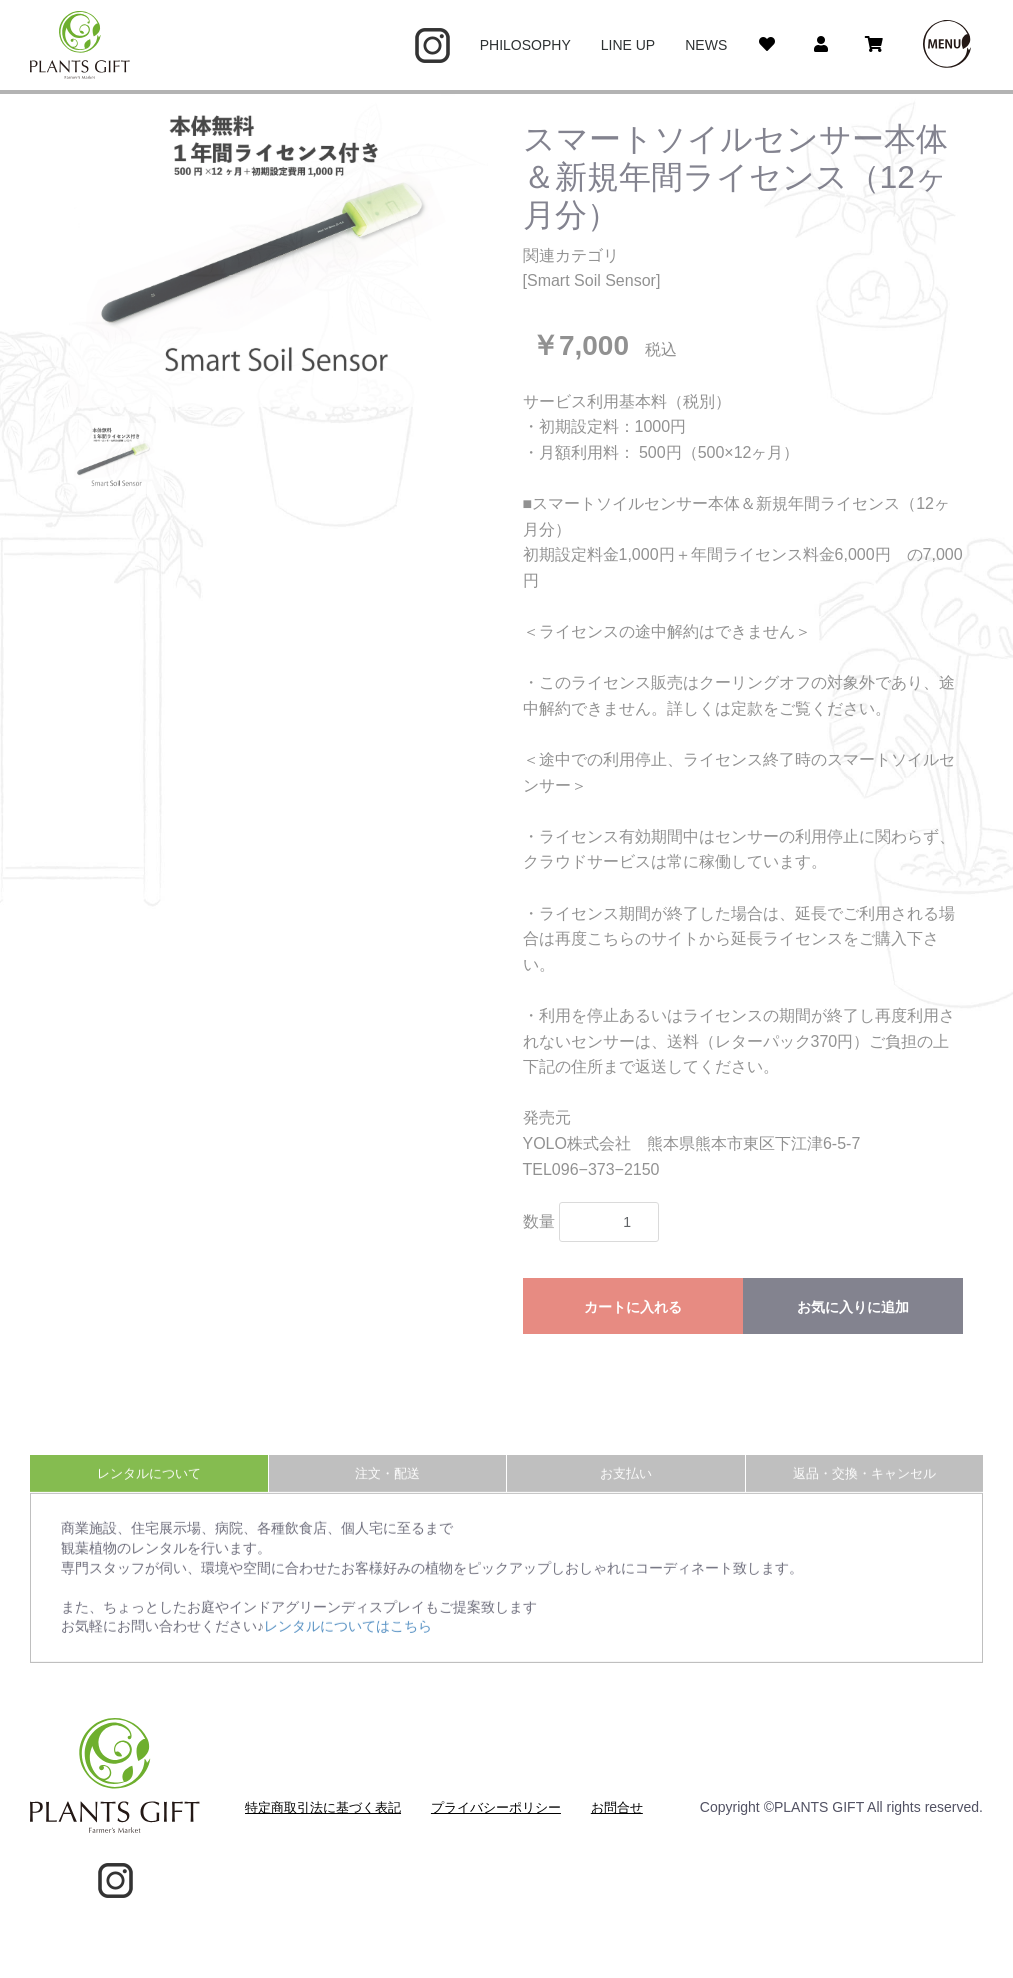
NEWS (706, 45)
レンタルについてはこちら (348, 1644)
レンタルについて (149, 1490)
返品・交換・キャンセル (864, 1490)
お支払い (626, 1490)
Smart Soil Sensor (591, 280)
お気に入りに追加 (853, 1307)
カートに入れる (633, 1307)
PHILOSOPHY (525, 45)
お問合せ (617, 1807)
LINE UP (628, 45)
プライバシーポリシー (496, 1807)
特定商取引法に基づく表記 (323, 1807)
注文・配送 (387, 1490)
